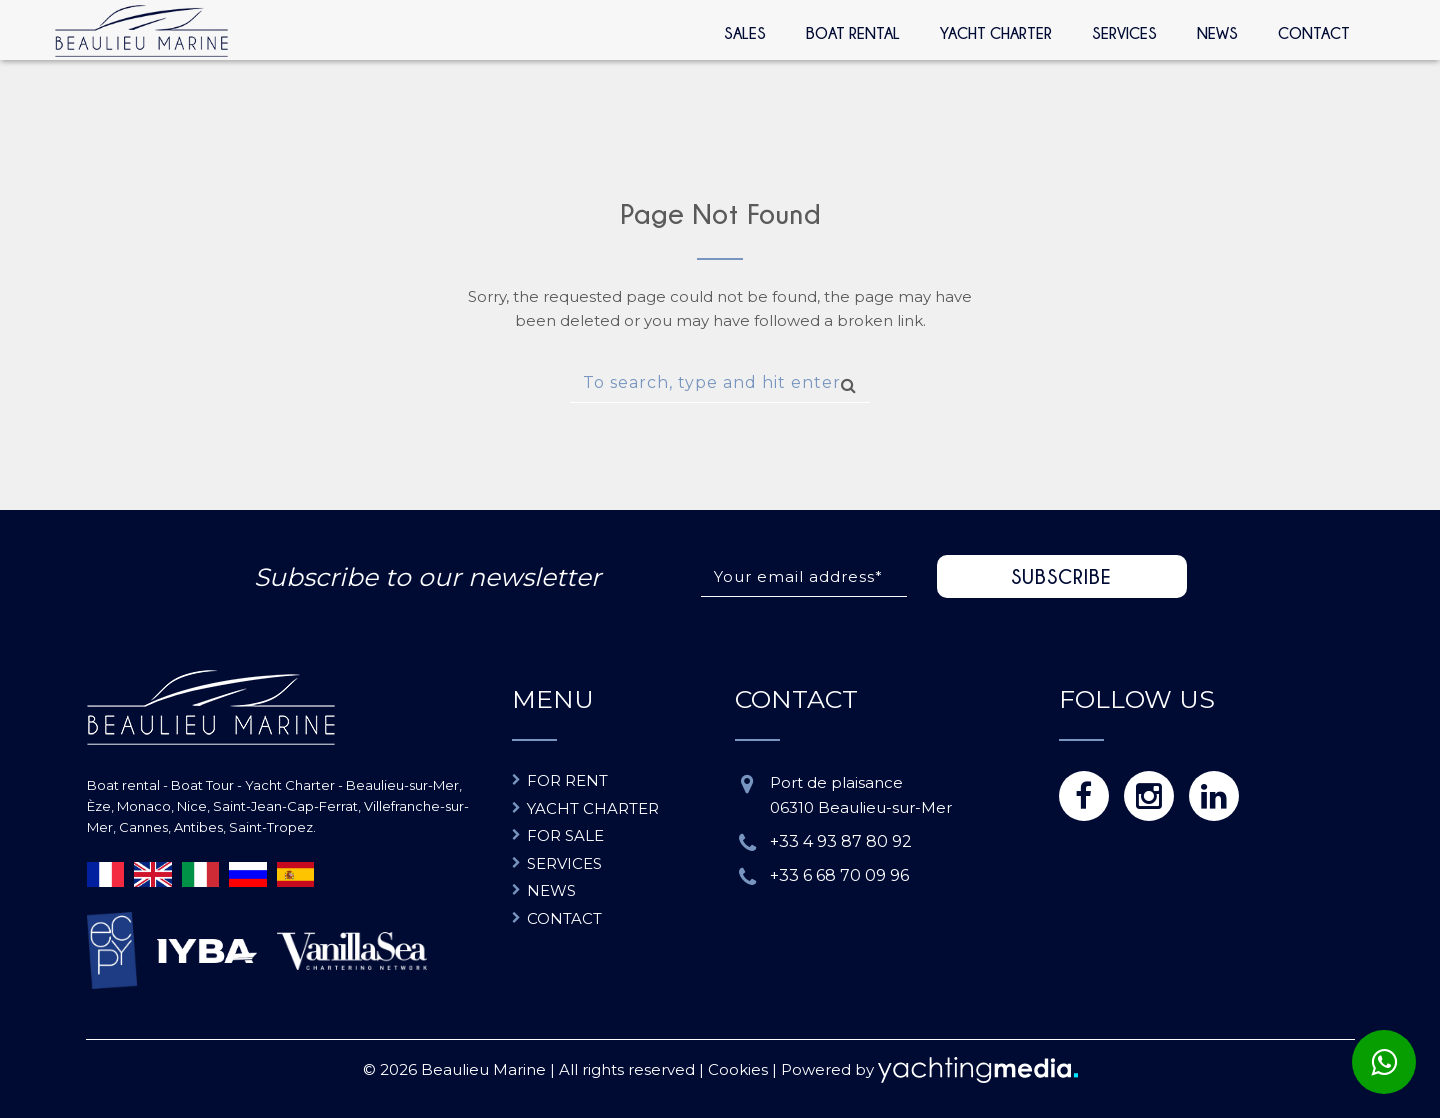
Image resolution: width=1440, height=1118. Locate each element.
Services (1124, 33)
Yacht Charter (996, 33)
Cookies (738, 1069)
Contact (1314, 33)
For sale (565, 835)
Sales (745, 33)
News (1217, 33)
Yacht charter (593, 808)
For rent (567, 780)
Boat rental (853, 33)
